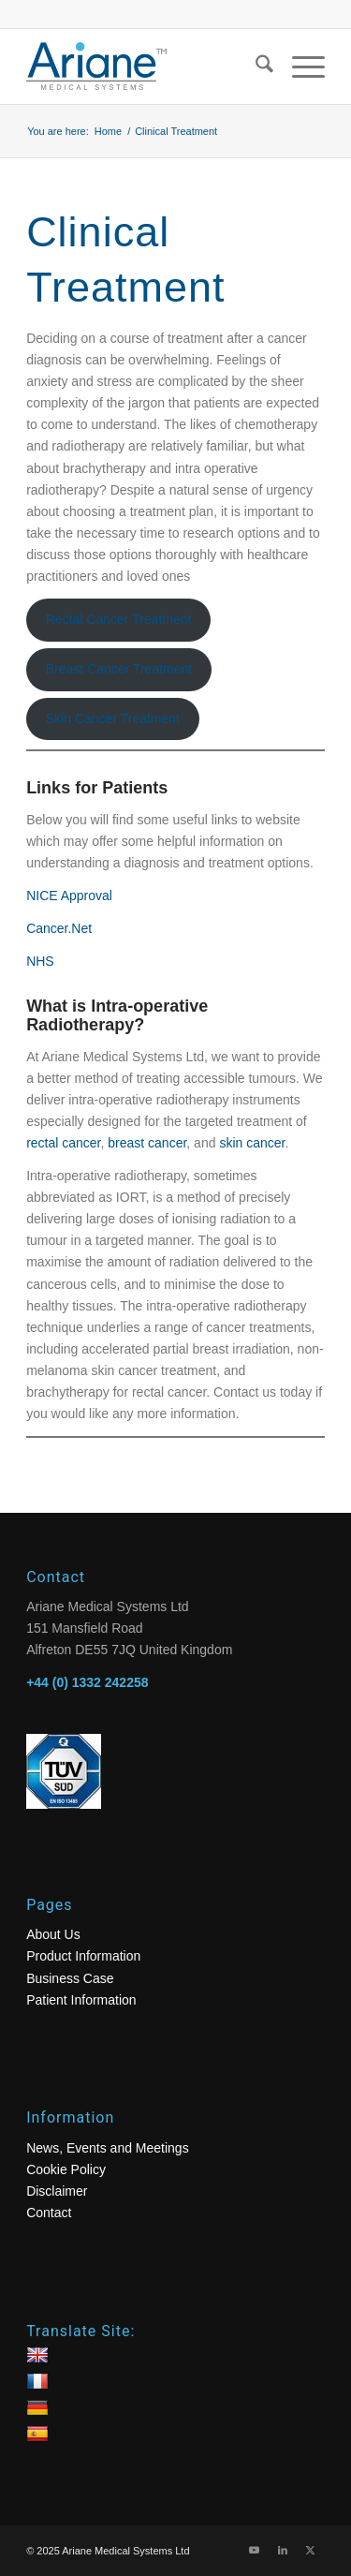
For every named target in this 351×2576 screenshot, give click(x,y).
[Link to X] (311, 2550)
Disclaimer (56, 2191)
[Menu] (299, 66)
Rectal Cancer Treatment (119, 619)
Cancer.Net (59, 928)
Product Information (83, 1955)
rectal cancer (63, 1142)
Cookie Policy (66, 2169)
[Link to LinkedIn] (283, 2550)
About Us (53, 1934)
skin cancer (252, 1142)
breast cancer (147, 1142)
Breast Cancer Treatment (119, 668)
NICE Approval (69, 895)
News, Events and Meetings (107, 2147)
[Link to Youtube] (255, 2550)
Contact (48, 2212)
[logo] (145, 66)
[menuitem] (255, 66)
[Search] (255, 66)
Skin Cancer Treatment (113, 718)
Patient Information (81, 1999)
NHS (40, 961)
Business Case (69, 1978)
